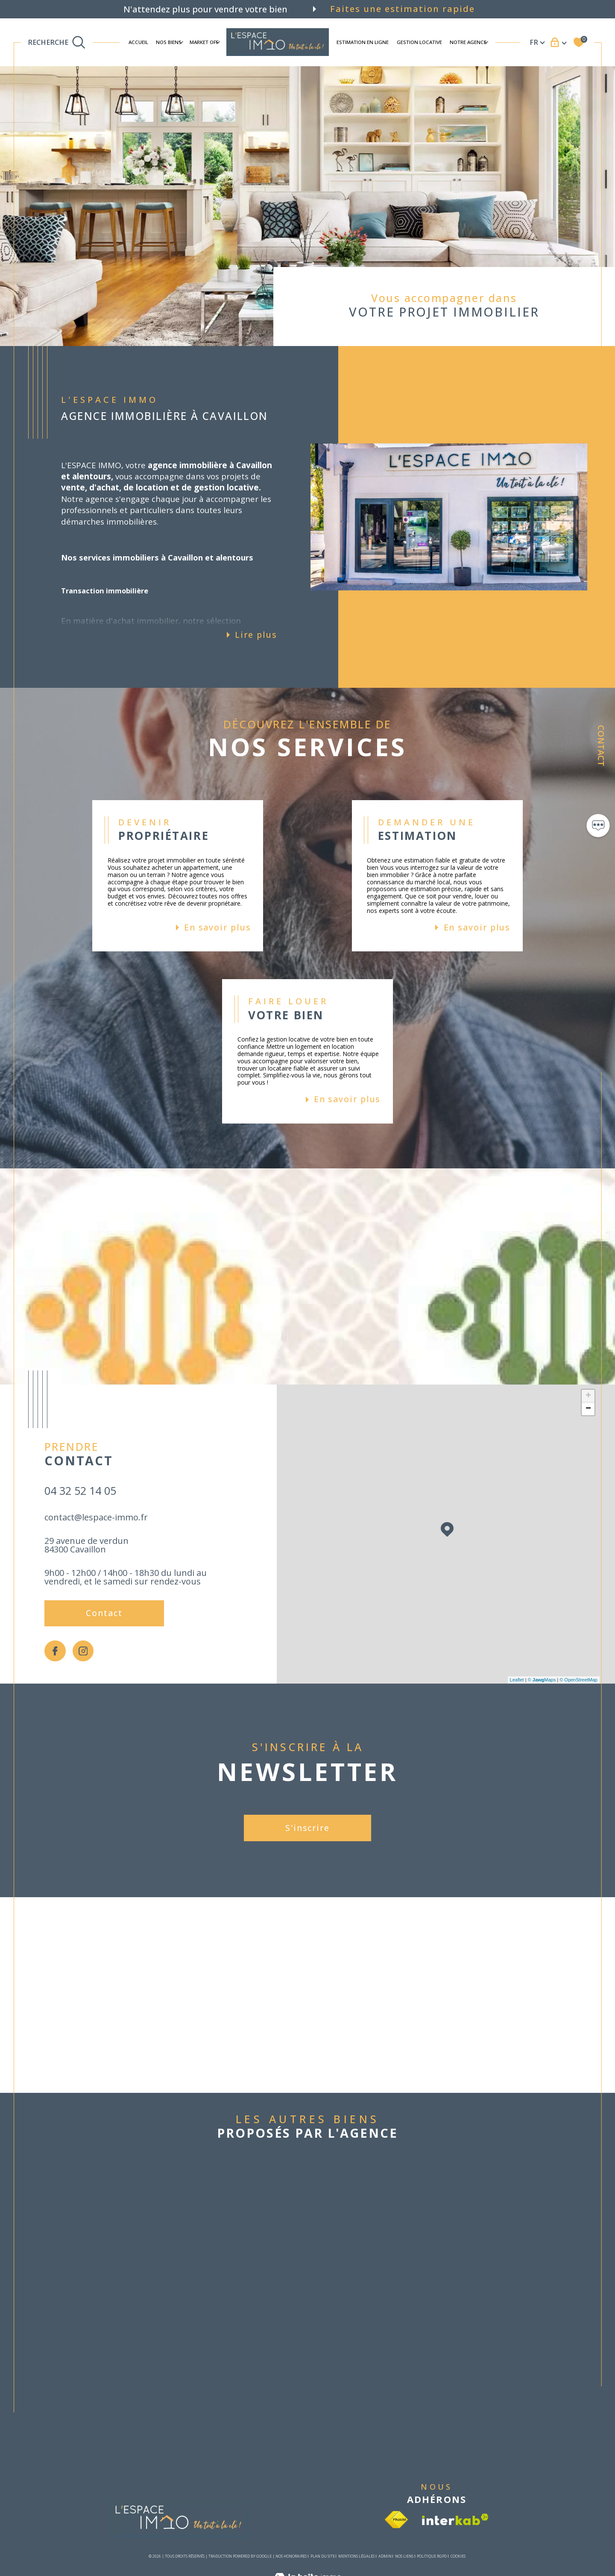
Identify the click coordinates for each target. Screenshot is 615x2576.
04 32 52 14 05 (80, 1490)
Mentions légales (356, 2556)
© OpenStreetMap (578, 1679)
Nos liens (404, 2556)
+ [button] (588, 1396)
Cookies (458, 2556)
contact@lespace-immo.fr (96, 1517)
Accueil (138, 42)
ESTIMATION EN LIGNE (363, 42)
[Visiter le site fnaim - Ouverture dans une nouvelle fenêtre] (396, 2519)
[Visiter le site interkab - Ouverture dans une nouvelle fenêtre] (455, 2519)
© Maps (542, 1679)
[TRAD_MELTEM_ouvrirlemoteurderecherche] (57, 42)
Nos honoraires (291, 2556)
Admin (385, 2556)
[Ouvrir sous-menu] (181, 41)
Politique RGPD (432, 2556)
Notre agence (468, 42)
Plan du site (322, 2556)
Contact (601, 745)
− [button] (588, 1408)
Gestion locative (419, 42)
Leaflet (517, 1679)
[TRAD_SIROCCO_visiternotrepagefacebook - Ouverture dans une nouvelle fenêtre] (55, 1651)
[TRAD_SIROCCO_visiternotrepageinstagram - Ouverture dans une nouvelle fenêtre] (83, 1651)
